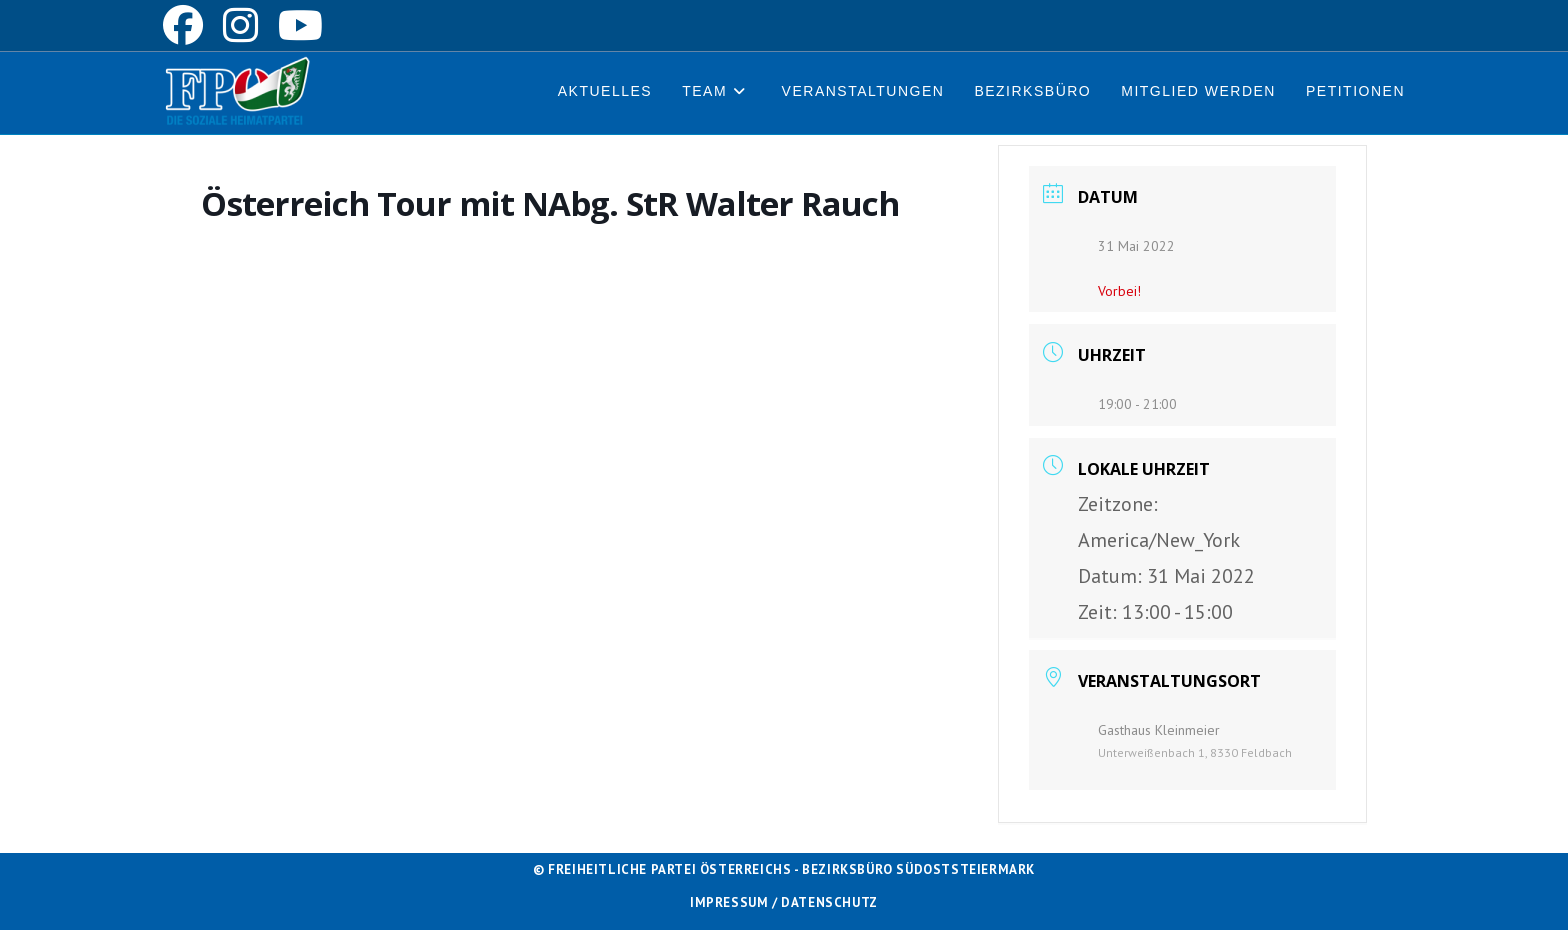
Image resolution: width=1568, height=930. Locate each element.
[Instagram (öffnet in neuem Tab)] (240, 25)
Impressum (729, 902)
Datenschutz (829, 902)
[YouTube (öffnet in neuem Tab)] (300, 25)
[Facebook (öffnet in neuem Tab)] (188, 25)
